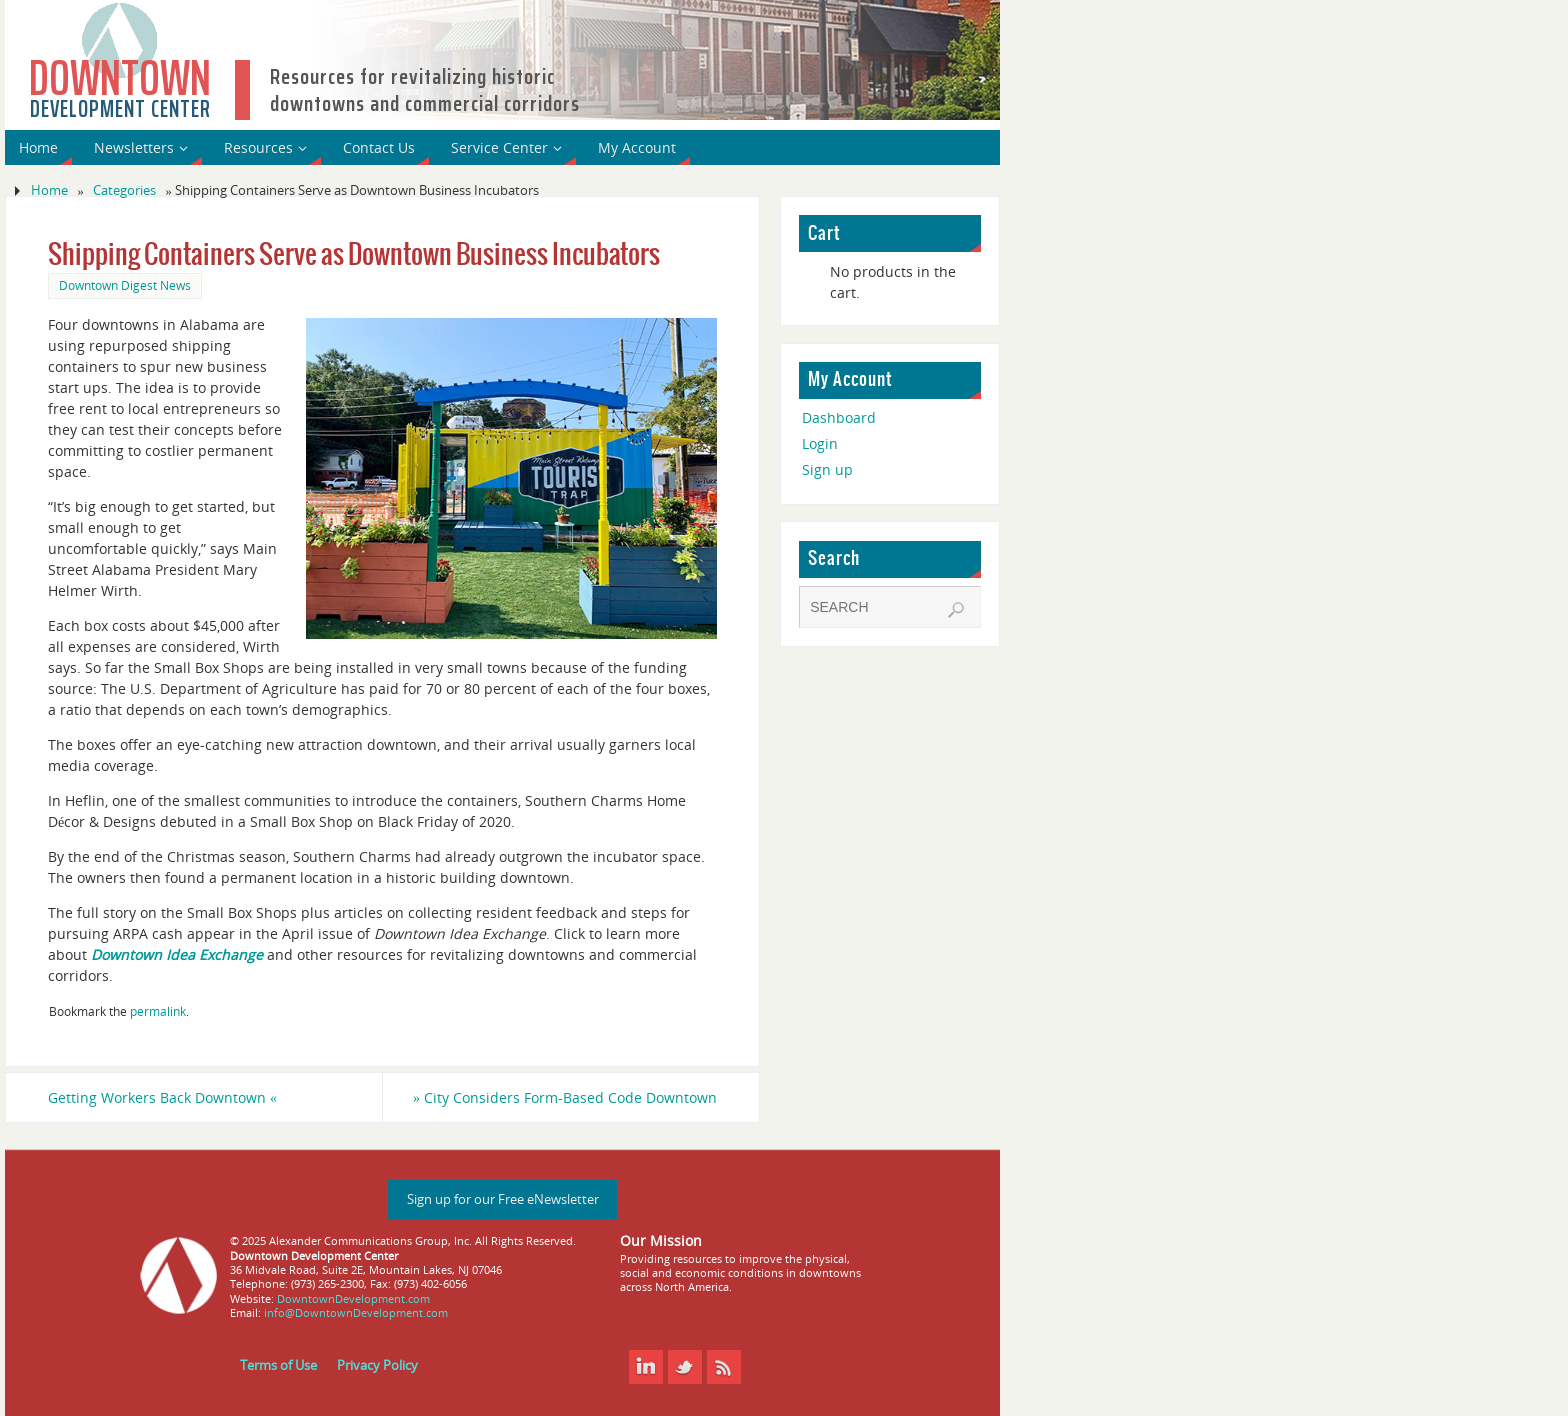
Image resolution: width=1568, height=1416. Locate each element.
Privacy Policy (377, 1365)
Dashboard (839, 417)
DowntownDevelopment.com (353, 1298)
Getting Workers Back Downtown (162, 1097)
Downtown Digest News (125, 285)
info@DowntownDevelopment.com (356, 1312)
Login (820, 443)
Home (49, 190)
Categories (124, 190)
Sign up (827, 469)
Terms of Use (278, 1365)
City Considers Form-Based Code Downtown (565, 1097)
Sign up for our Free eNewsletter (503, 1199)
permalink (158, 1011)
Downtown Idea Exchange (177, 954)
